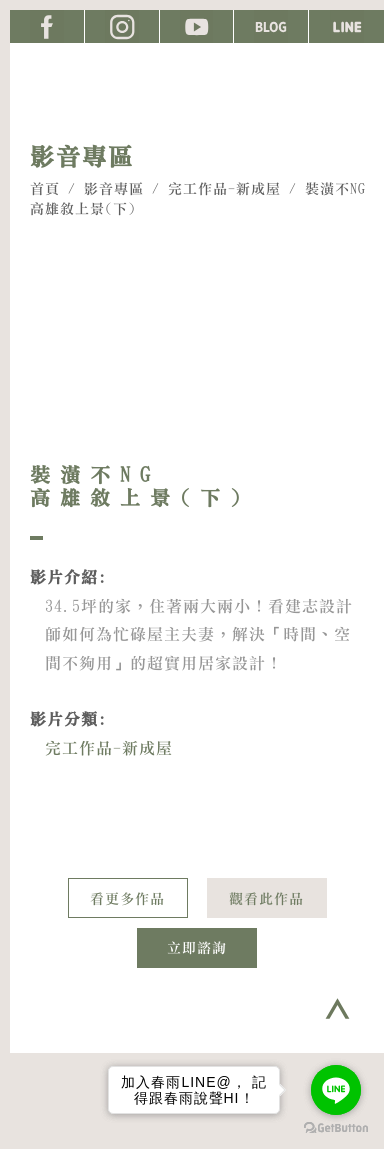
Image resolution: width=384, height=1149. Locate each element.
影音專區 (114, 189)
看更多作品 (127, 899)
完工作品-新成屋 (224, 189)
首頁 (45, 189)
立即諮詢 (197, 948)
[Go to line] (336, 1090)
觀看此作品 (266, 899)
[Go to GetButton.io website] (336, 1128)
